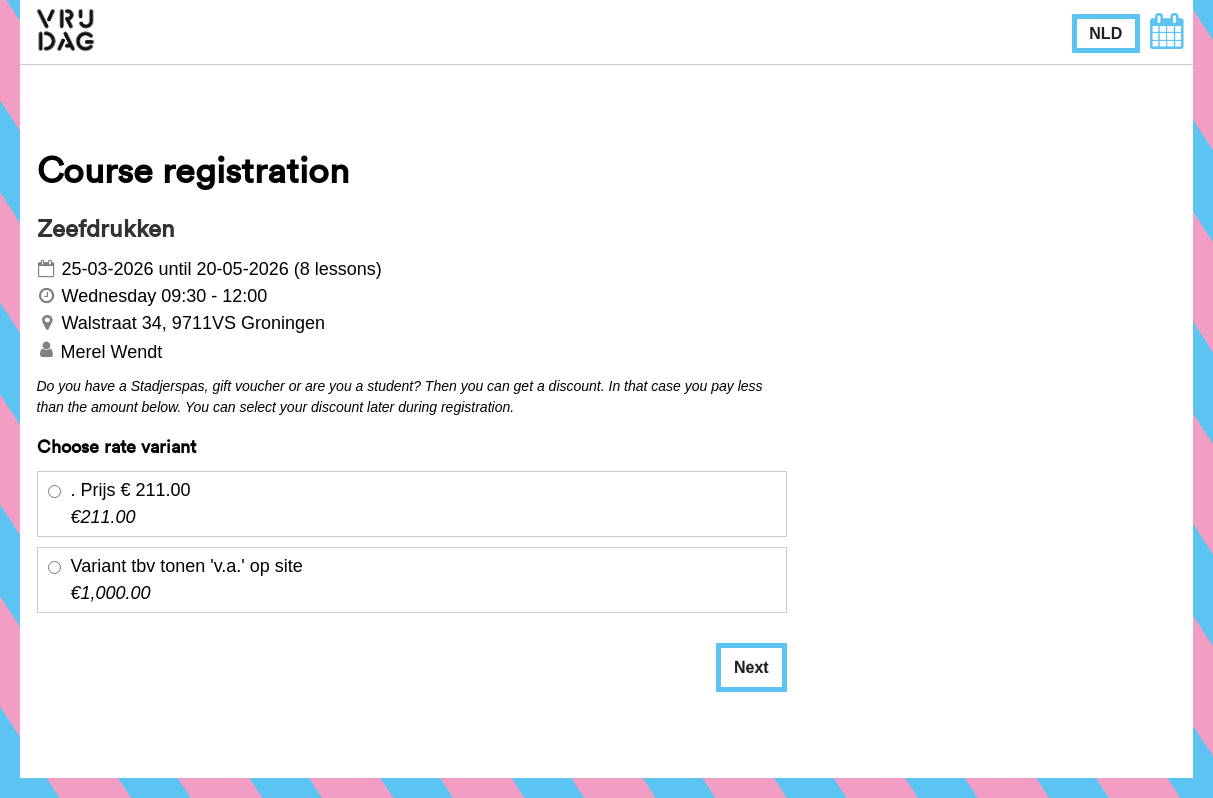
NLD (1105, 33)
